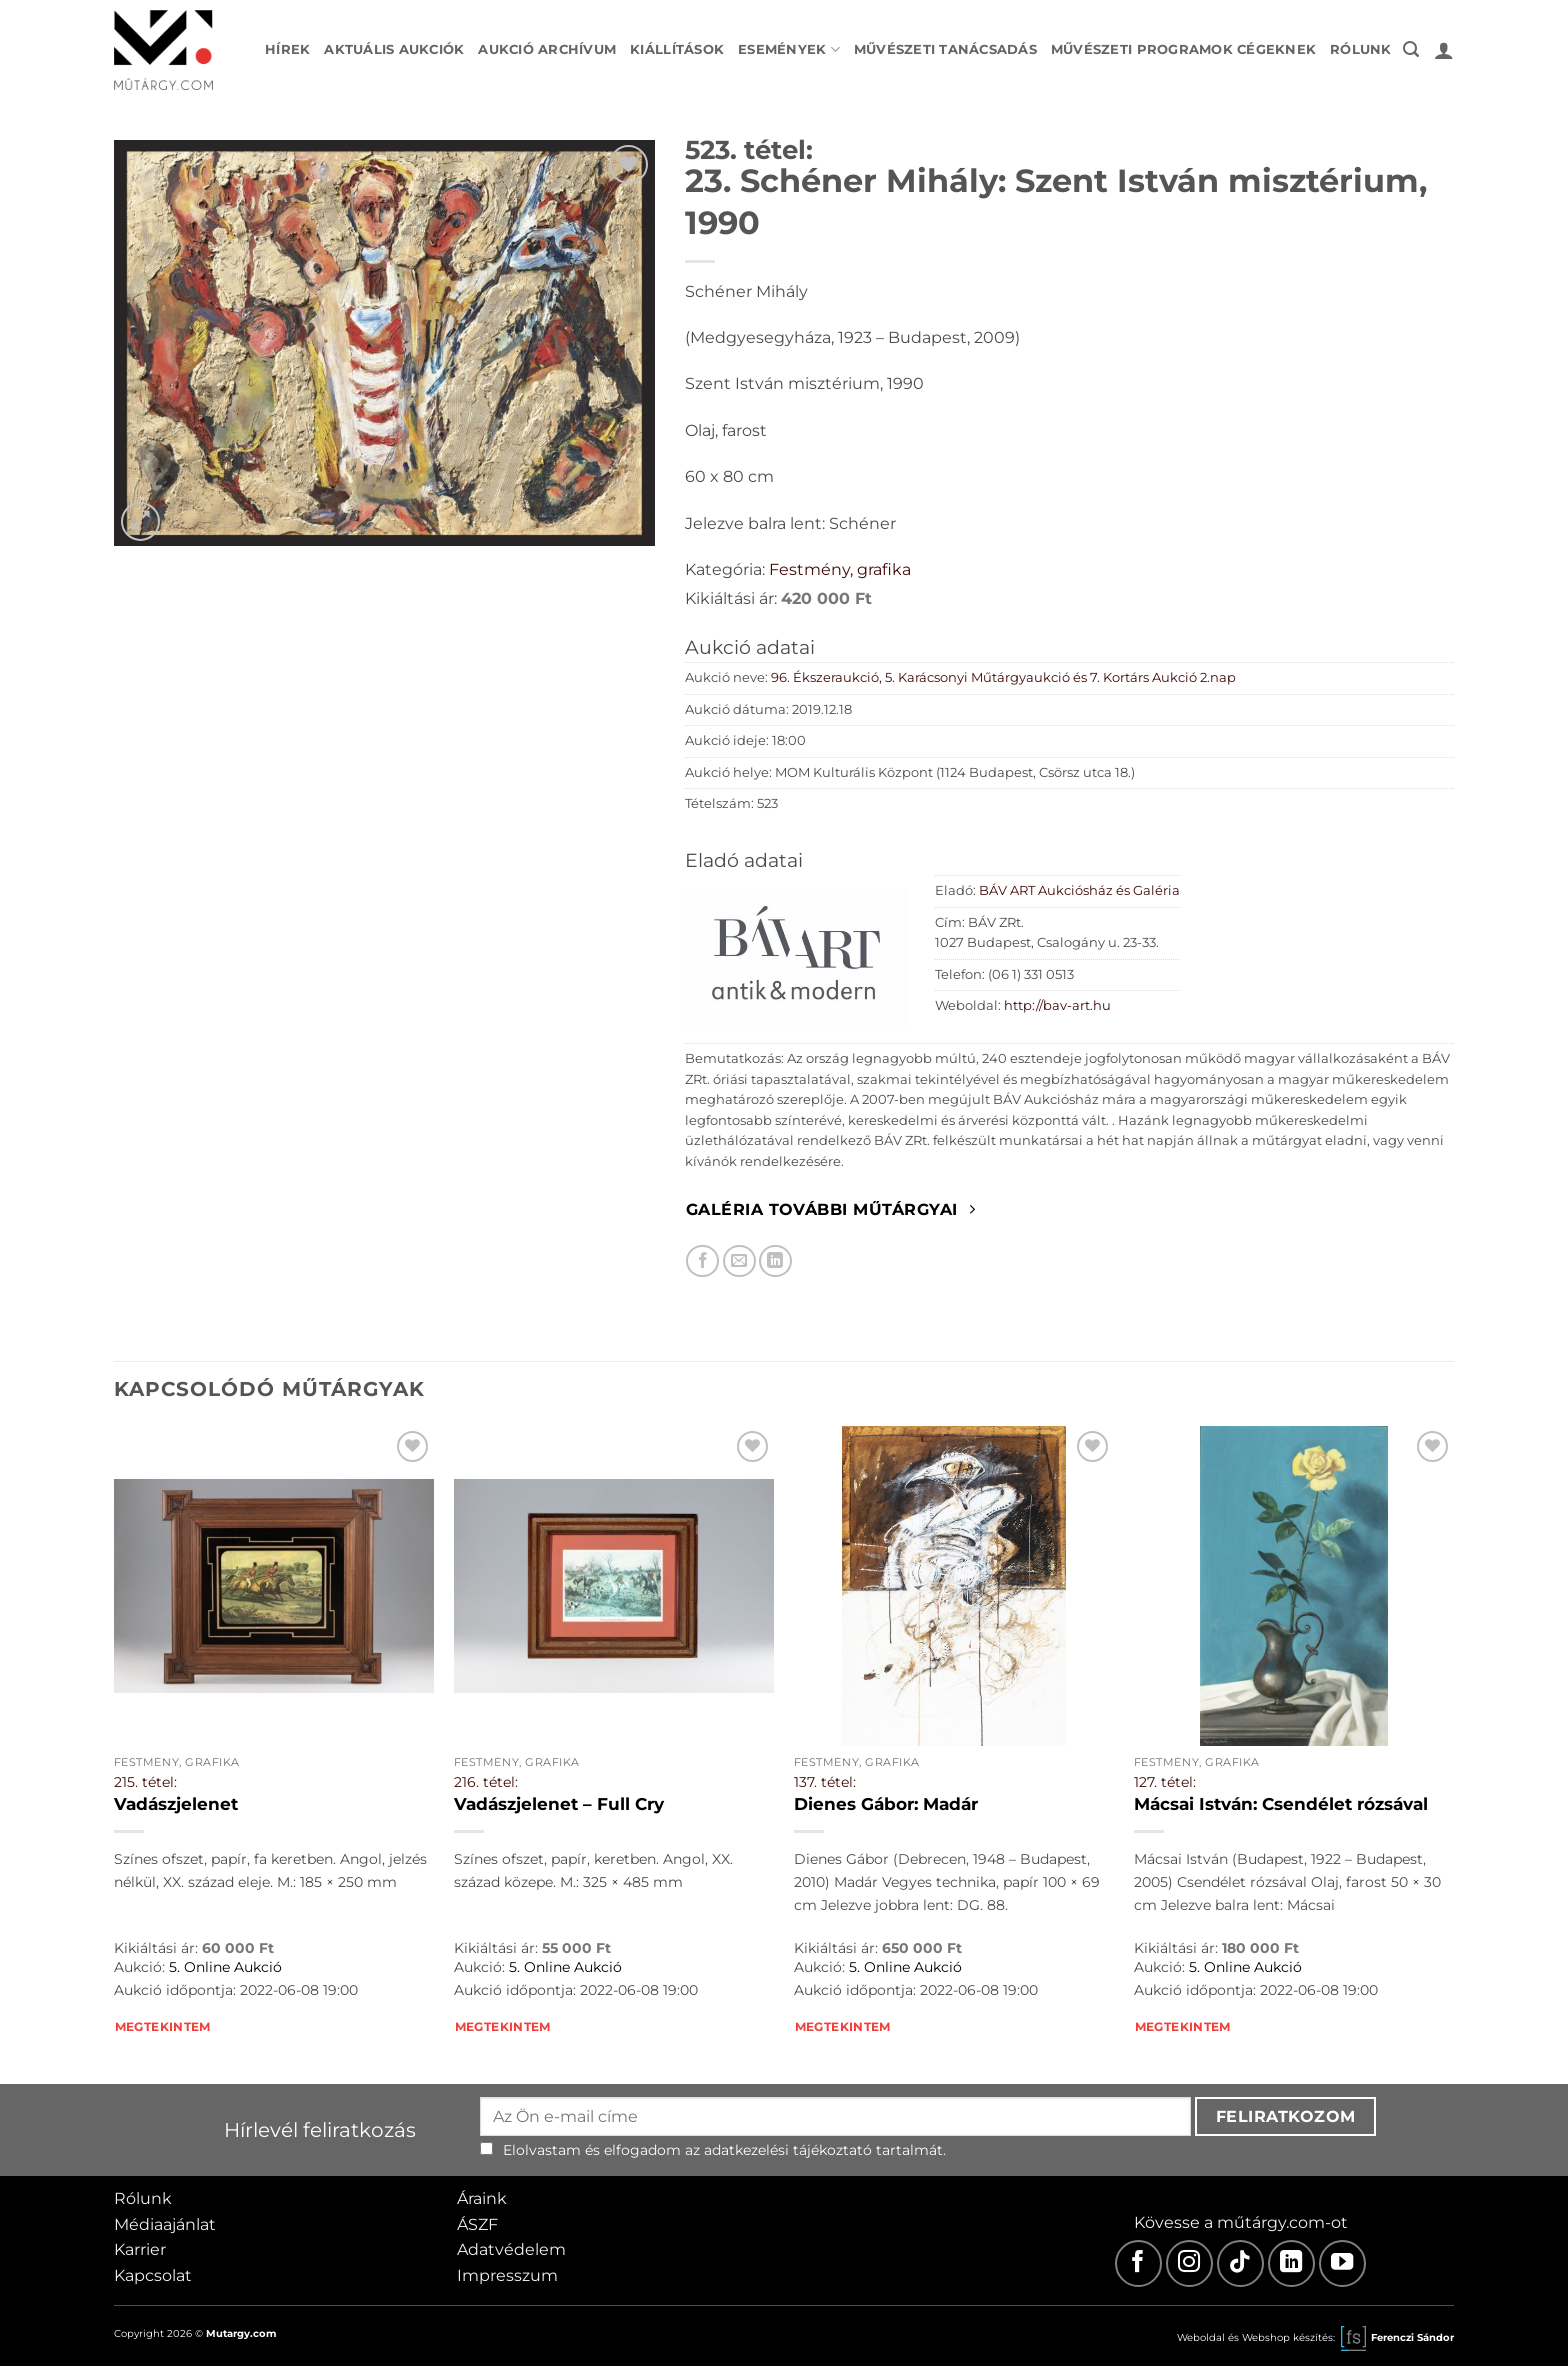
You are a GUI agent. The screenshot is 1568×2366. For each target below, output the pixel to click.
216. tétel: (486, 1782)
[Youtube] (1342, 2263)
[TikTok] (1240, 2263)
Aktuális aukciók (394, 49)
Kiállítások (677, 49)
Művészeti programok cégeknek (1183, 49)
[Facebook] (1138, 2263)
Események (789, 49)
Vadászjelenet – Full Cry (559, 1804)
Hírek (287, 49)
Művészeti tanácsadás (945, 49)
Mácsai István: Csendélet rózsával (1281, 1804)
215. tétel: (145, 1782)
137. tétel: (825, 1782)
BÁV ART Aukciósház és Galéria (1079, 890)
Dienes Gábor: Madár (886, 1804)
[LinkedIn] (1291, 2263)
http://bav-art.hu (1057, 1005)
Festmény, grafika (840, 569)
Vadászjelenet (176, 1804)
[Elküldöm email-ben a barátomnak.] (739, 1261)
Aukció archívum (547, 49)
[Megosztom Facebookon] (702, 1261)
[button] (1411, 49)
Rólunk (1361, 49)
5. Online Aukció (225, 1967)
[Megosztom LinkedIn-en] (775, 1261)
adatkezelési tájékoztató (788, 2150)
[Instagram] (1189, 2263)
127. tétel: (1165, 1782)
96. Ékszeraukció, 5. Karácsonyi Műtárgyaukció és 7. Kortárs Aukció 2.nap (1003, 677)
